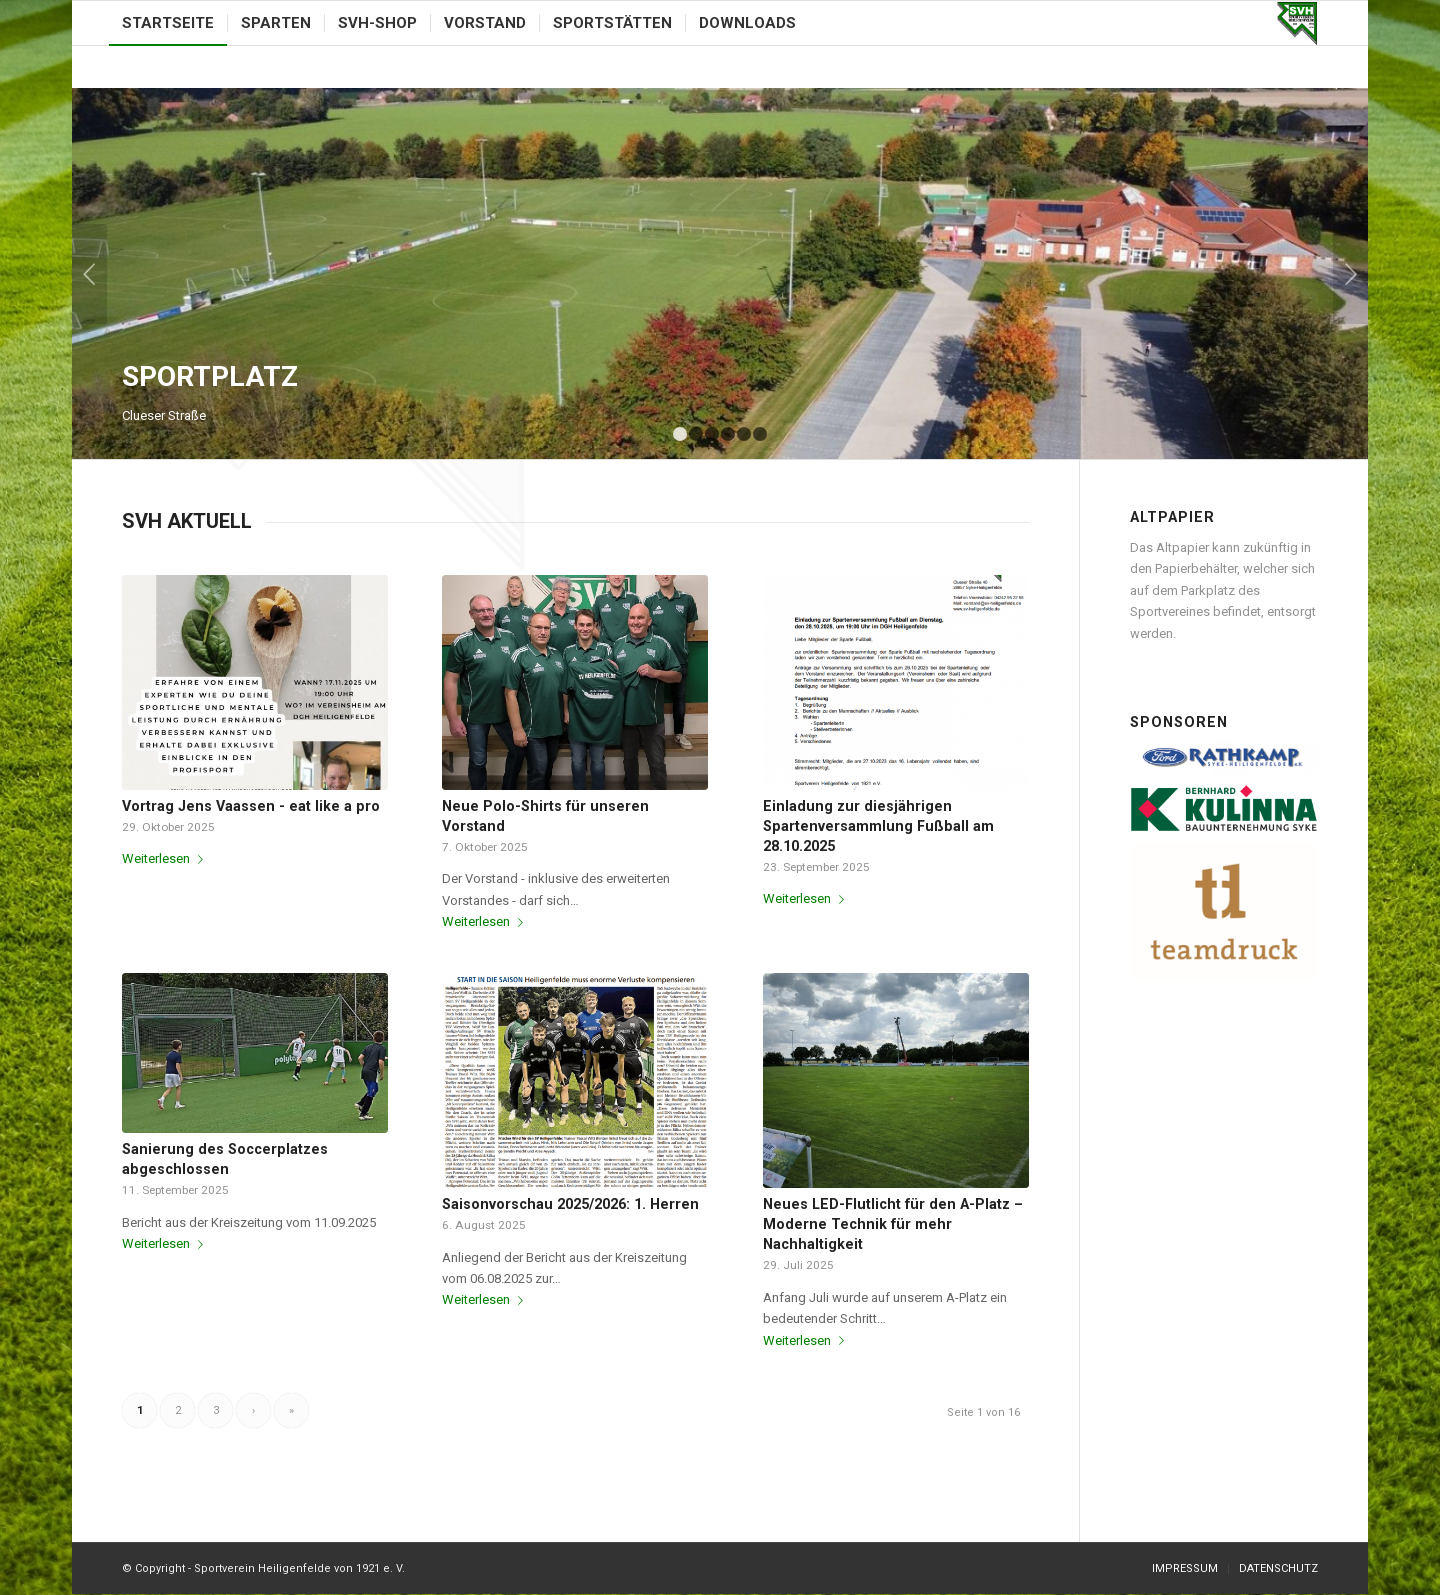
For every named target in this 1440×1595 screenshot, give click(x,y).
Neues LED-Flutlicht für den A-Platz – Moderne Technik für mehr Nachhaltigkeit (893, 1224)
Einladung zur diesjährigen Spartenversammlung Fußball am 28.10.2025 (878, 826)
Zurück (89, 274)
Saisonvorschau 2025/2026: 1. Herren (570, 1204)
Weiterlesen (166, 858)
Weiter (1350, 274)
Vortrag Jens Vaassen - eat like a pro (251, 806)
